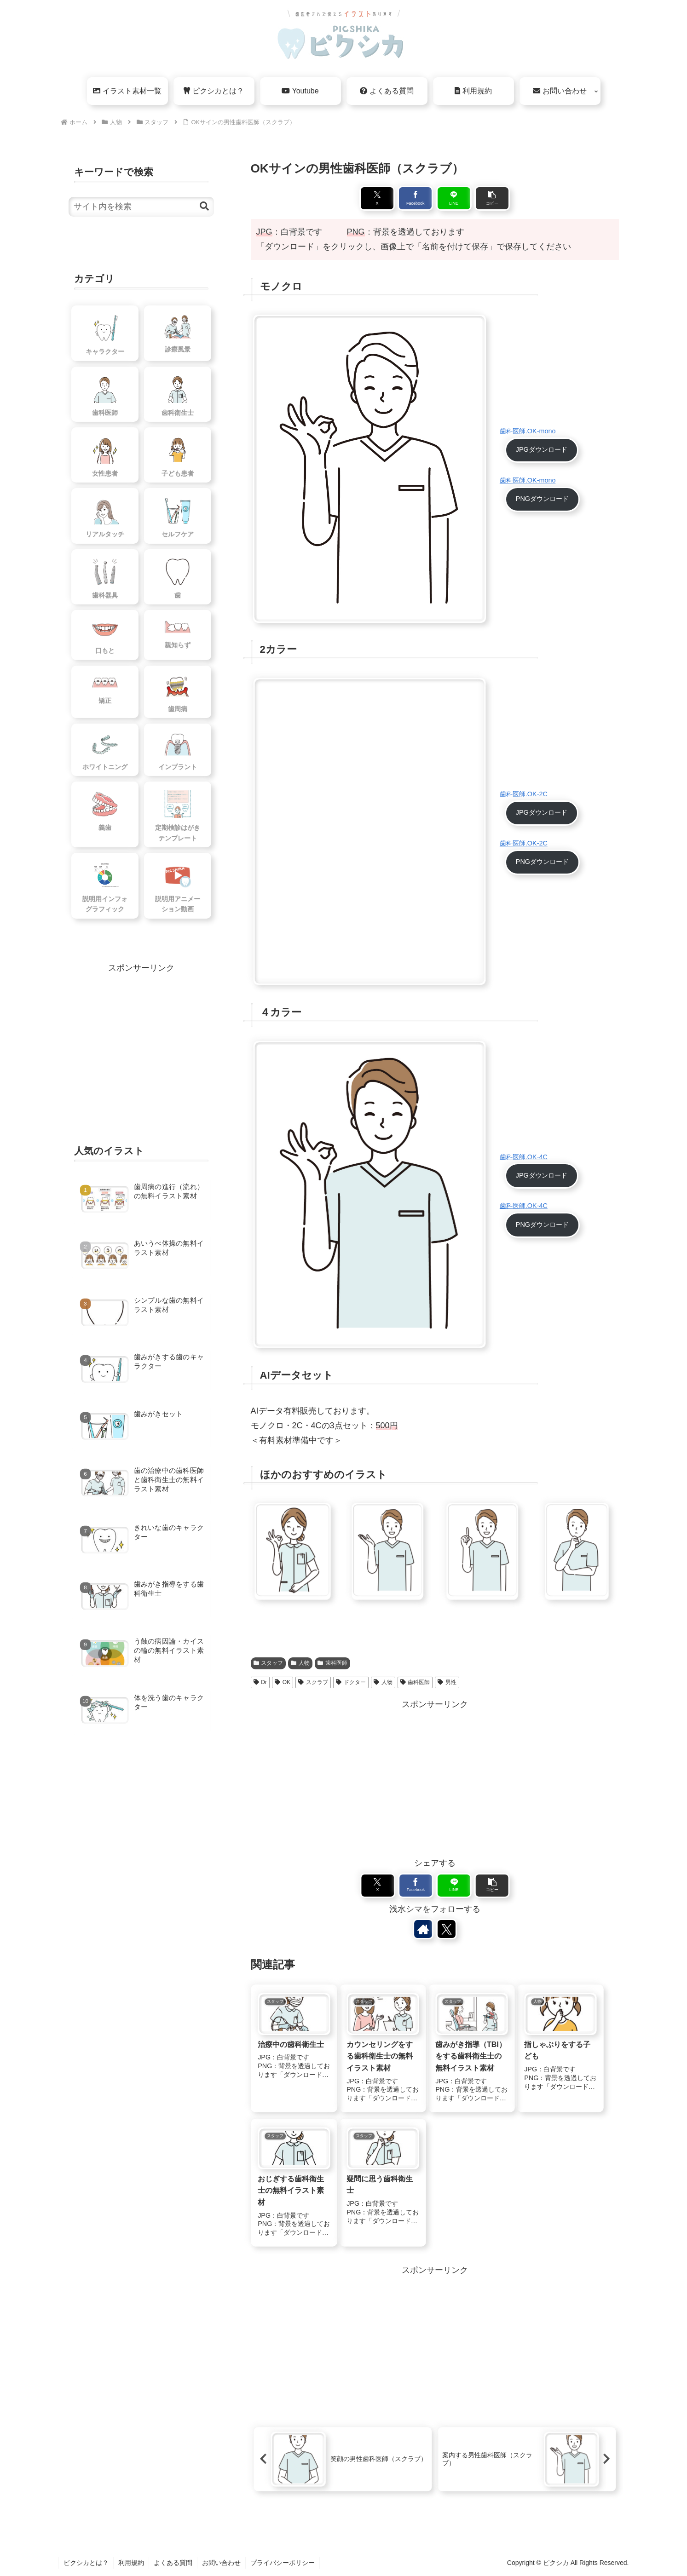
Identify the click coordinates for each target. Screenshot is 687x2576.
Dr (260, 1682)
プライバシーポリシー (282, 2562)
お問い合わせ (221, 2562)
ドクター (351, 1682)
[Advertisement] (435, 1776)
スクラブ (313, 1682)
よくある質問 (173, 2562)
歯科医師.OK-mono (528, 431)
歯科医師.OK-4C (524, 1157)
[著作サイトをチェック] (423, 1929)
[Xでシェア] (377, 198)
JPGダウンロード (541, 449)
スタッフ (268, 1663)
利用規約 (131, 2562)
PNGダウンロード (542, 498)
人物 (300, 1663)
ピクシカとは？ (86, 2562)
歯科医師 (332, 1663)
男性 (447, 1682)
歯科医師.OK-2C (524, 794)
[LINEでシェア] (454, 198)
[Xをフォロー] (446, 1929)
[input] (141, 207)
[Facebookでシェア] (415, 198)
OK (282, 1682)
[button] (492, 198)
